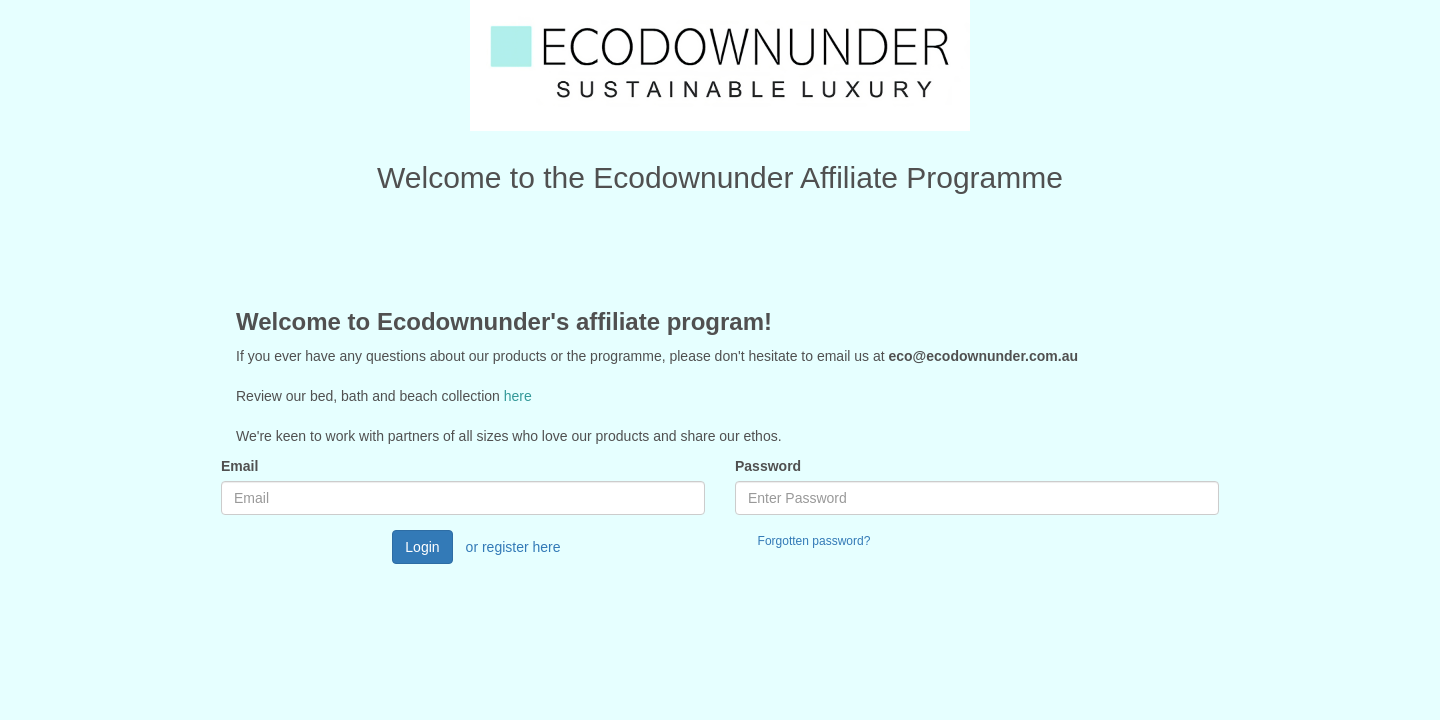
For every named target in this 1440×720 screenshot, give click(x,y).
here (518, 396)
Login (422, 547)
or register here (513, 547)
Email (239, 466)
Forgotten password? (814, 541)
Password (768, 466)
